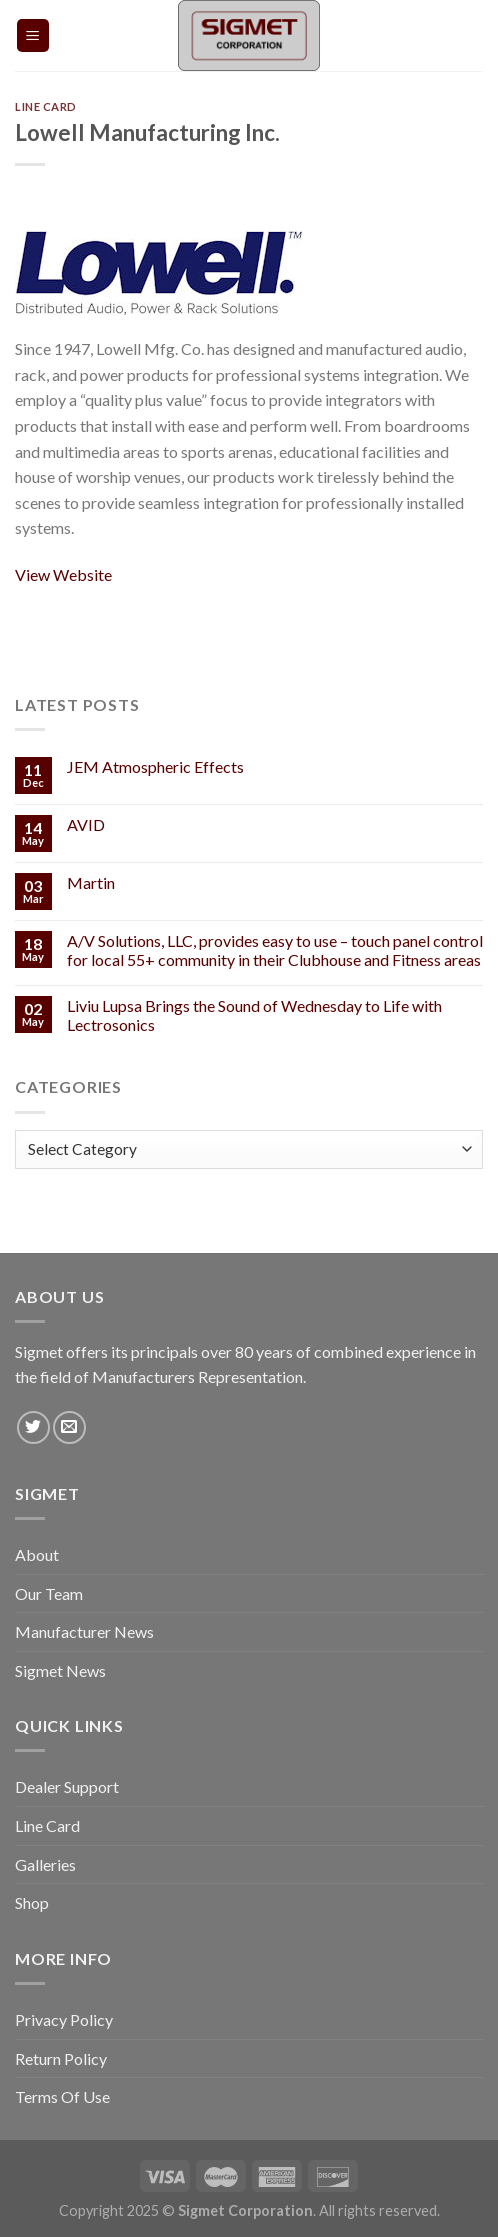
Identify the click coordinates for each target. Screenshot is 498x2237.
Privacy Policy (64, 2019)
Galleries (45, 1864)
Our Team (49, 1593)
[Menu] (33, 35)
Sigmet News (60, 1670)
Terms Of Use (62, 2096)
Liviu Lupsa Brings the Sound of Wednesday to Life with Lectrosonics (254, 1015)
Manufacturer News (84, 1631)
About (37, 1554)
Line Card (46, 106)
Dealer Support (67, 1786)
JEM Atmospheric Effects (155, 766)
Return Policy (61, 2058)
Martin (91, 882)
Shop (32, 1902)
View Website (63, 574)
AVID (86, 824)
